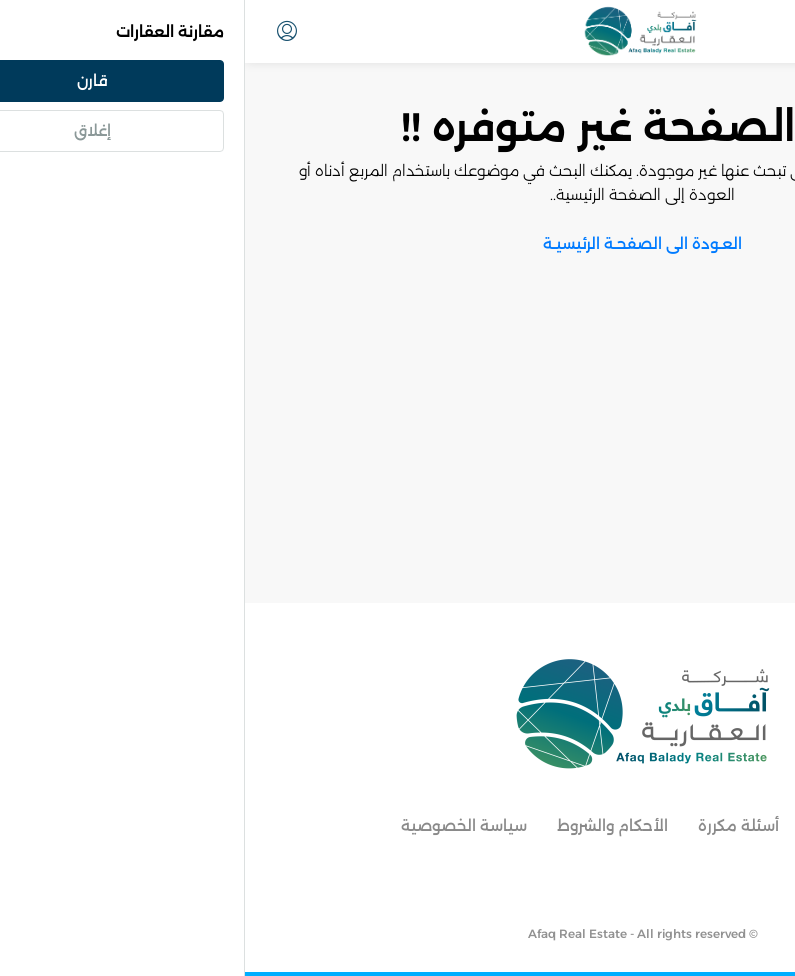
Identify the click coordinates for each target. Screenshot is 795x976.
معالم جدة (601, 825)
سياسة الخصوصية (219, 825)
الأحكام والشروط (367, 825)
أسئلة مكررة (493, 825)
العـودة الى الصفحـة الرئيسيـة (397, 243)
